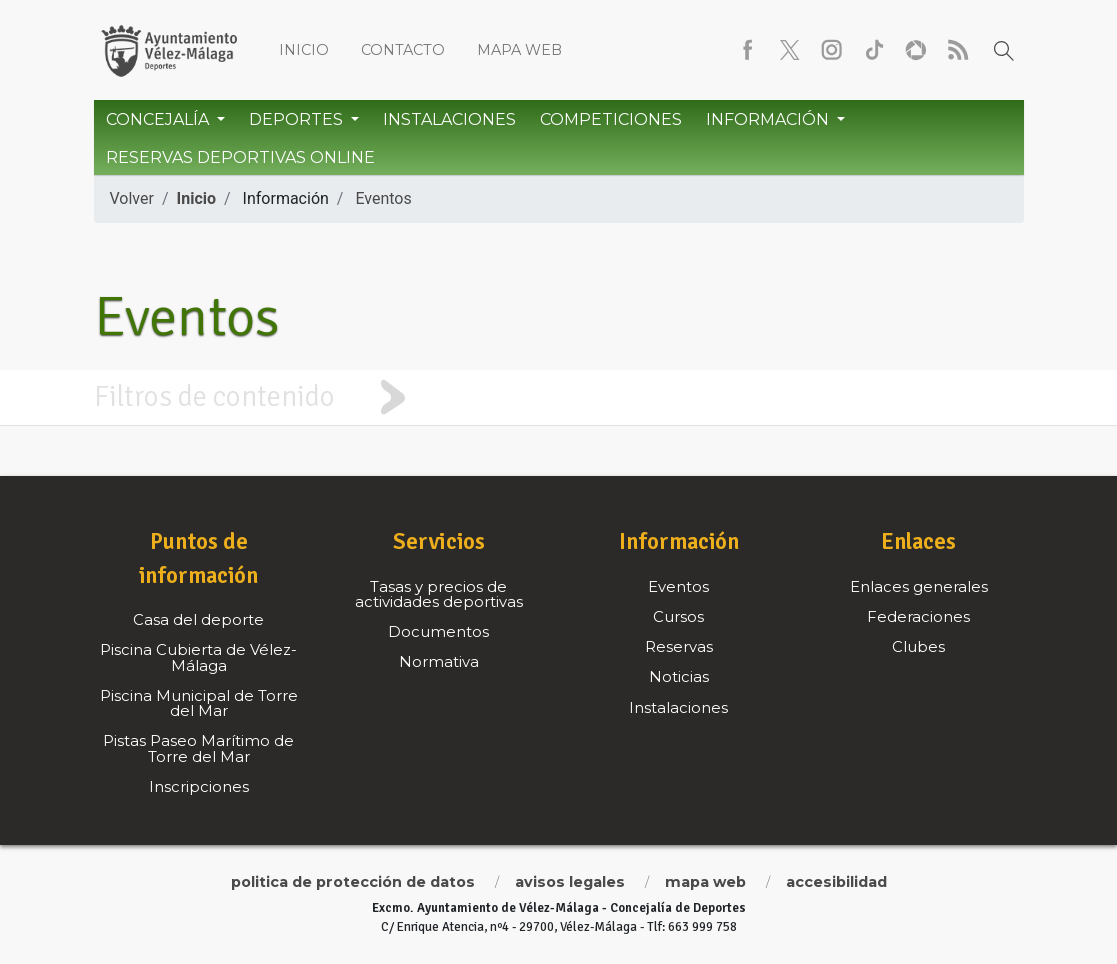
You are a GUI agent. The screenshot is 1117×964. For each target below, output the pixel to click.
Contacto (403, 50)
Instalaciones (449, 119)
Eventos (383, 198)
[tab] (558, 397)
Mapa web (519, 50)
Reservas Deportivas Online (240, 157)
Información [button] (769, 119)
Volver (132, 198)
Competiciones (611, 119)
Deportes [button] (298, 119)
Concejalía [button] (159, 119)
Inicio (304, 50)
